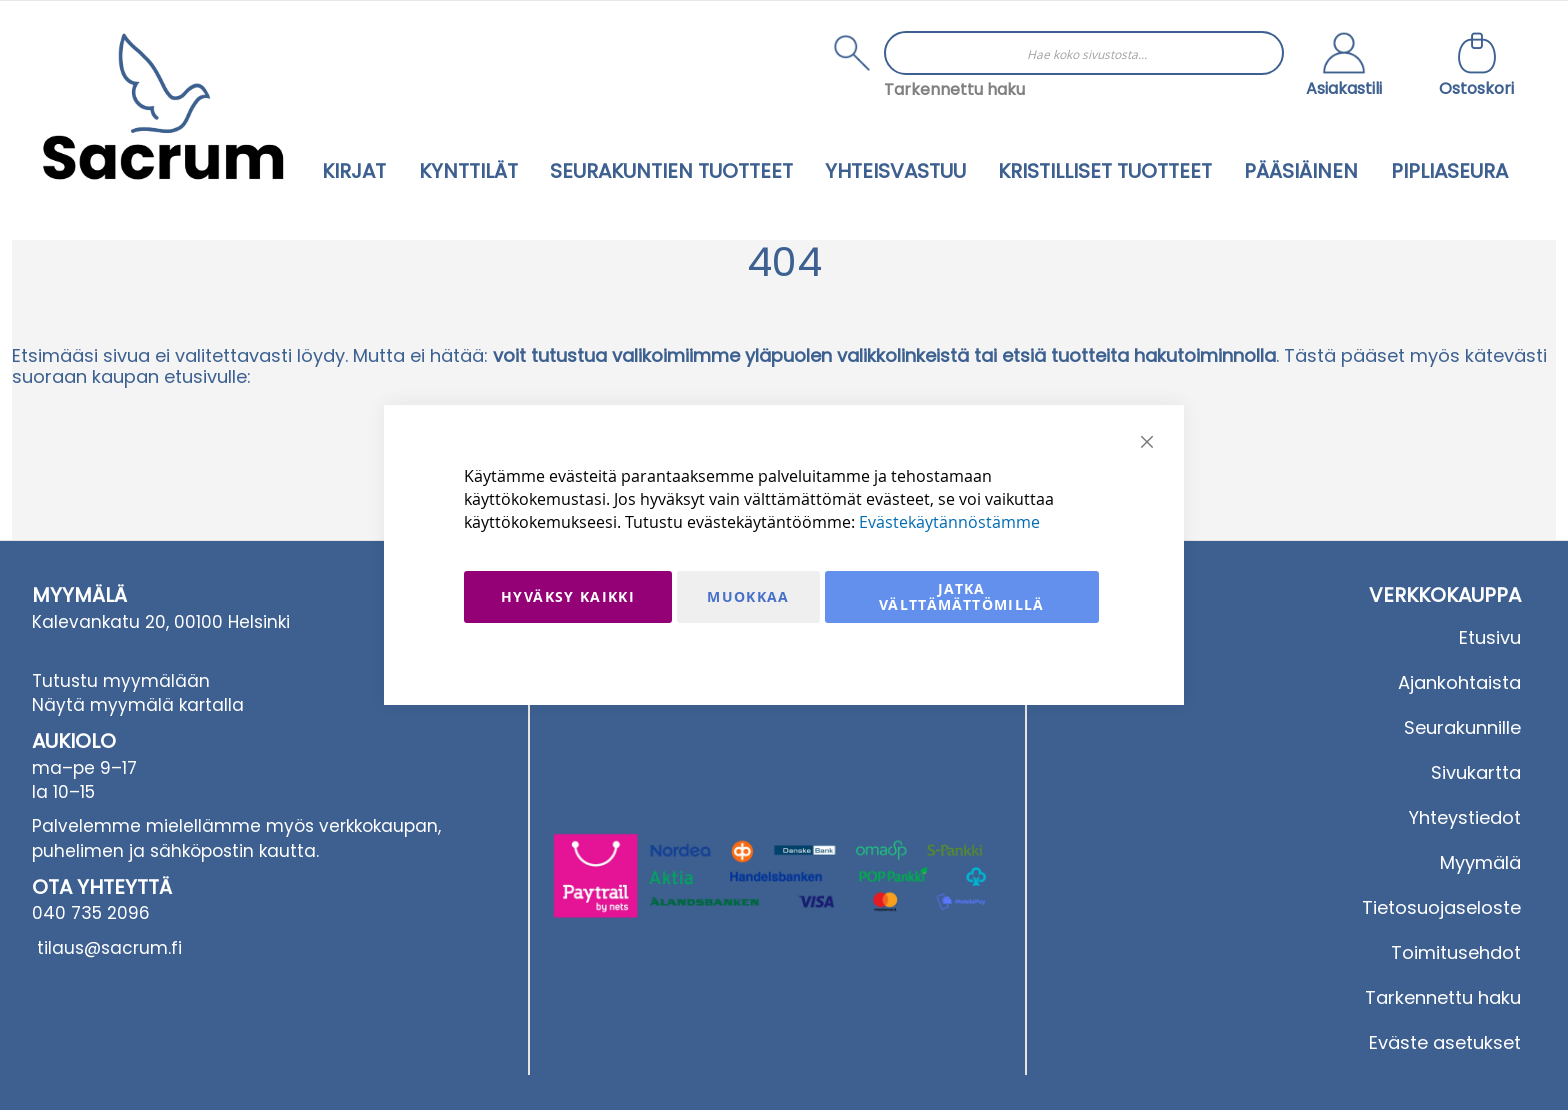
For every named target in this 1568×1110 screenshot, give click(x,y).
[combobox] (1084, 53)
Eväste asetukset (1445, 1042)
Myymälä (1480, 862)
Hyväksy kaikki (568, 596)
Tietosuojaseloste (1441, 907)
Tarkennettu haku (954, 89)
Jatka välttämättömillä (962, 596)
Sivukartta (1476, 772)
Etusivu (1490, 637)
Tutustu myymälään (121, 681)
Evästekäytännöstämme (949, 522)
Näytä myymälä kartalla (138, 705)
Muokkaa (748, 596)
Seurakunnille (1462, 727)
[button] (1344, 67)
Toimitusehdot (1456, 952)
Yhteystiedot (1465, 817)
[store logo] (163, 106)
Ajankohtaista (1459, 682)
